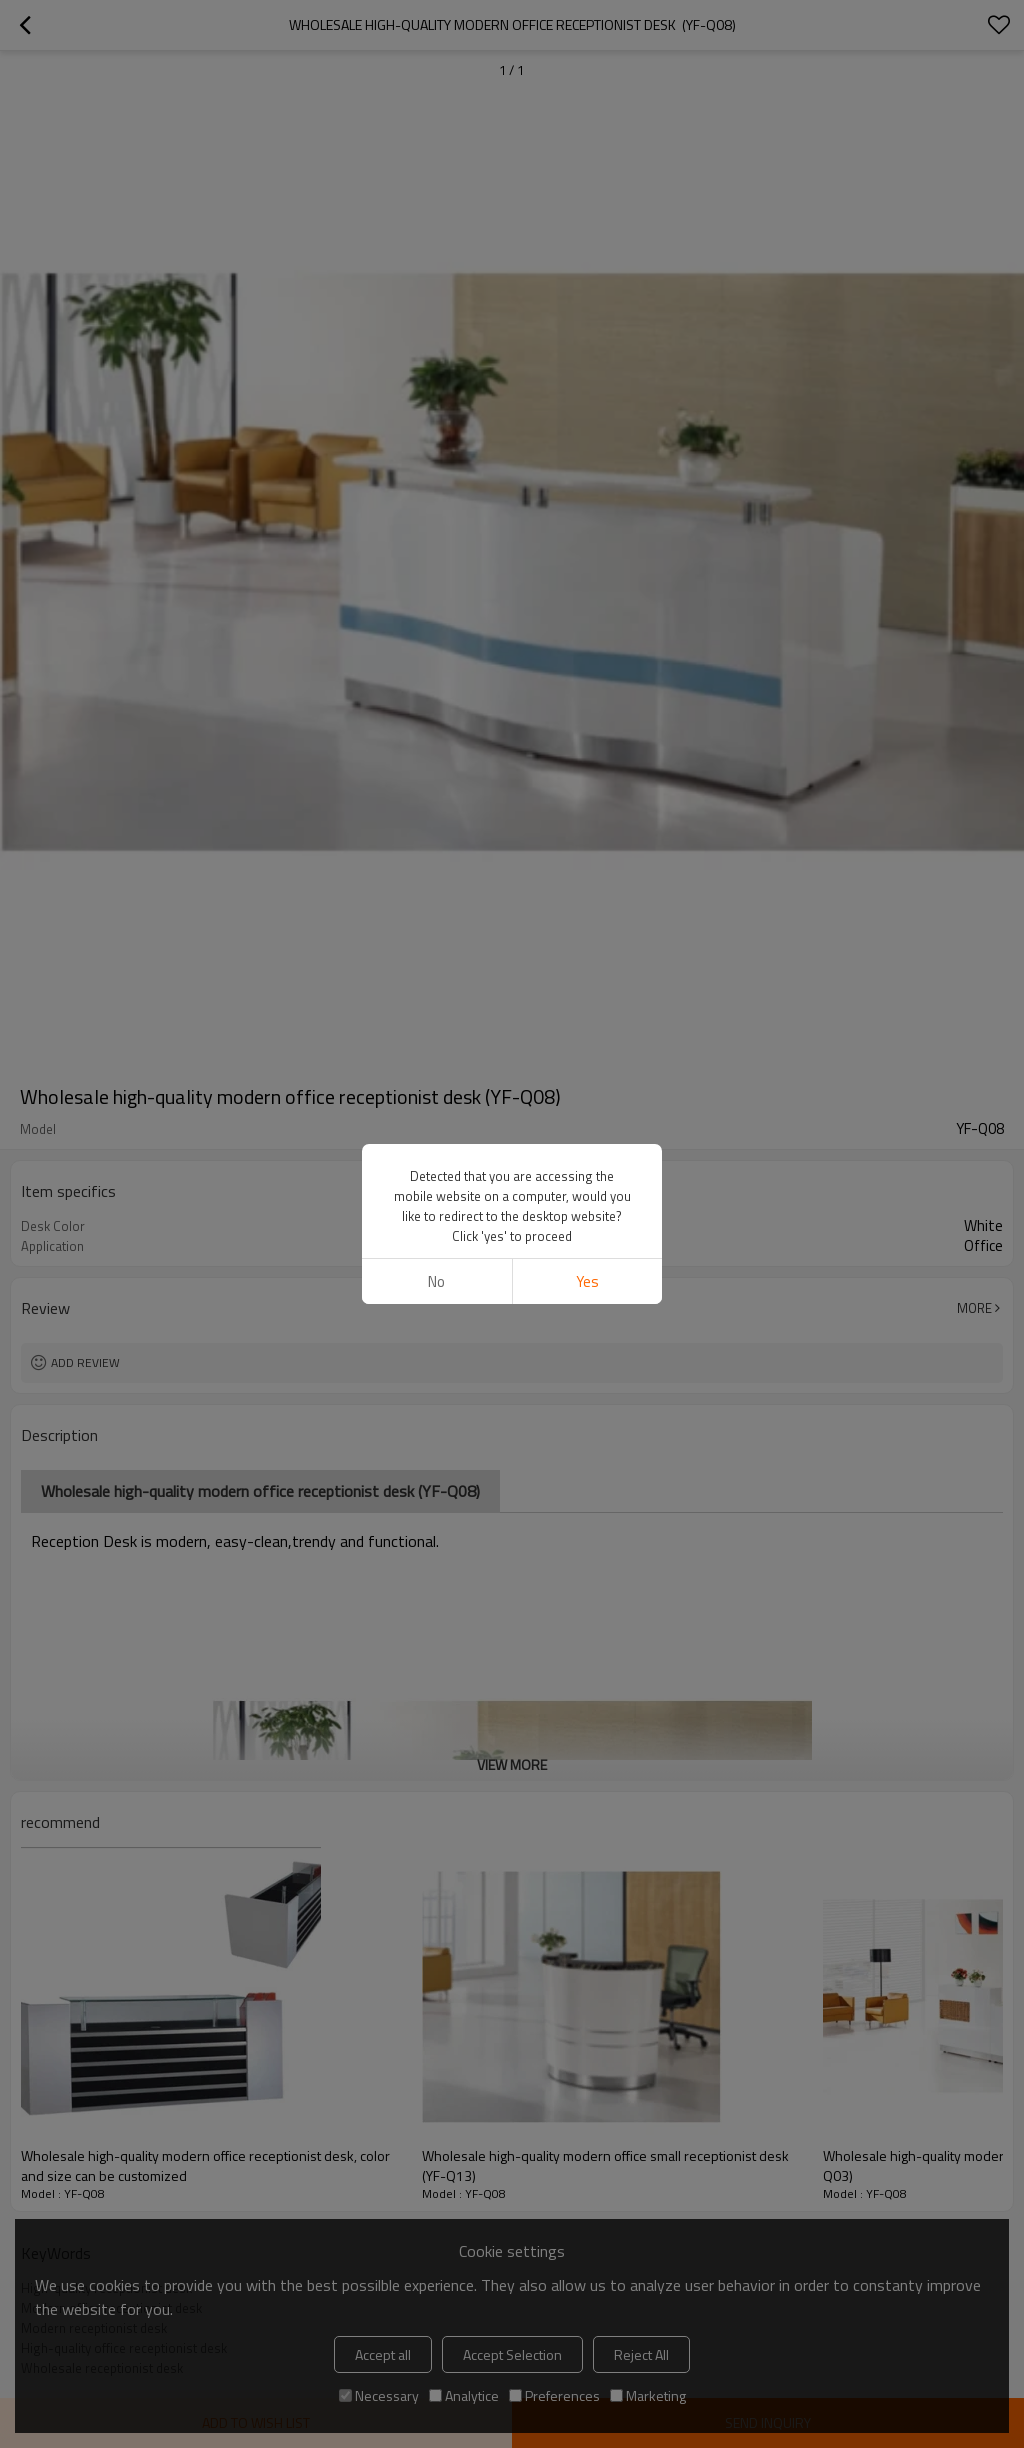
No (436, 609)
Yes (587, 609)
